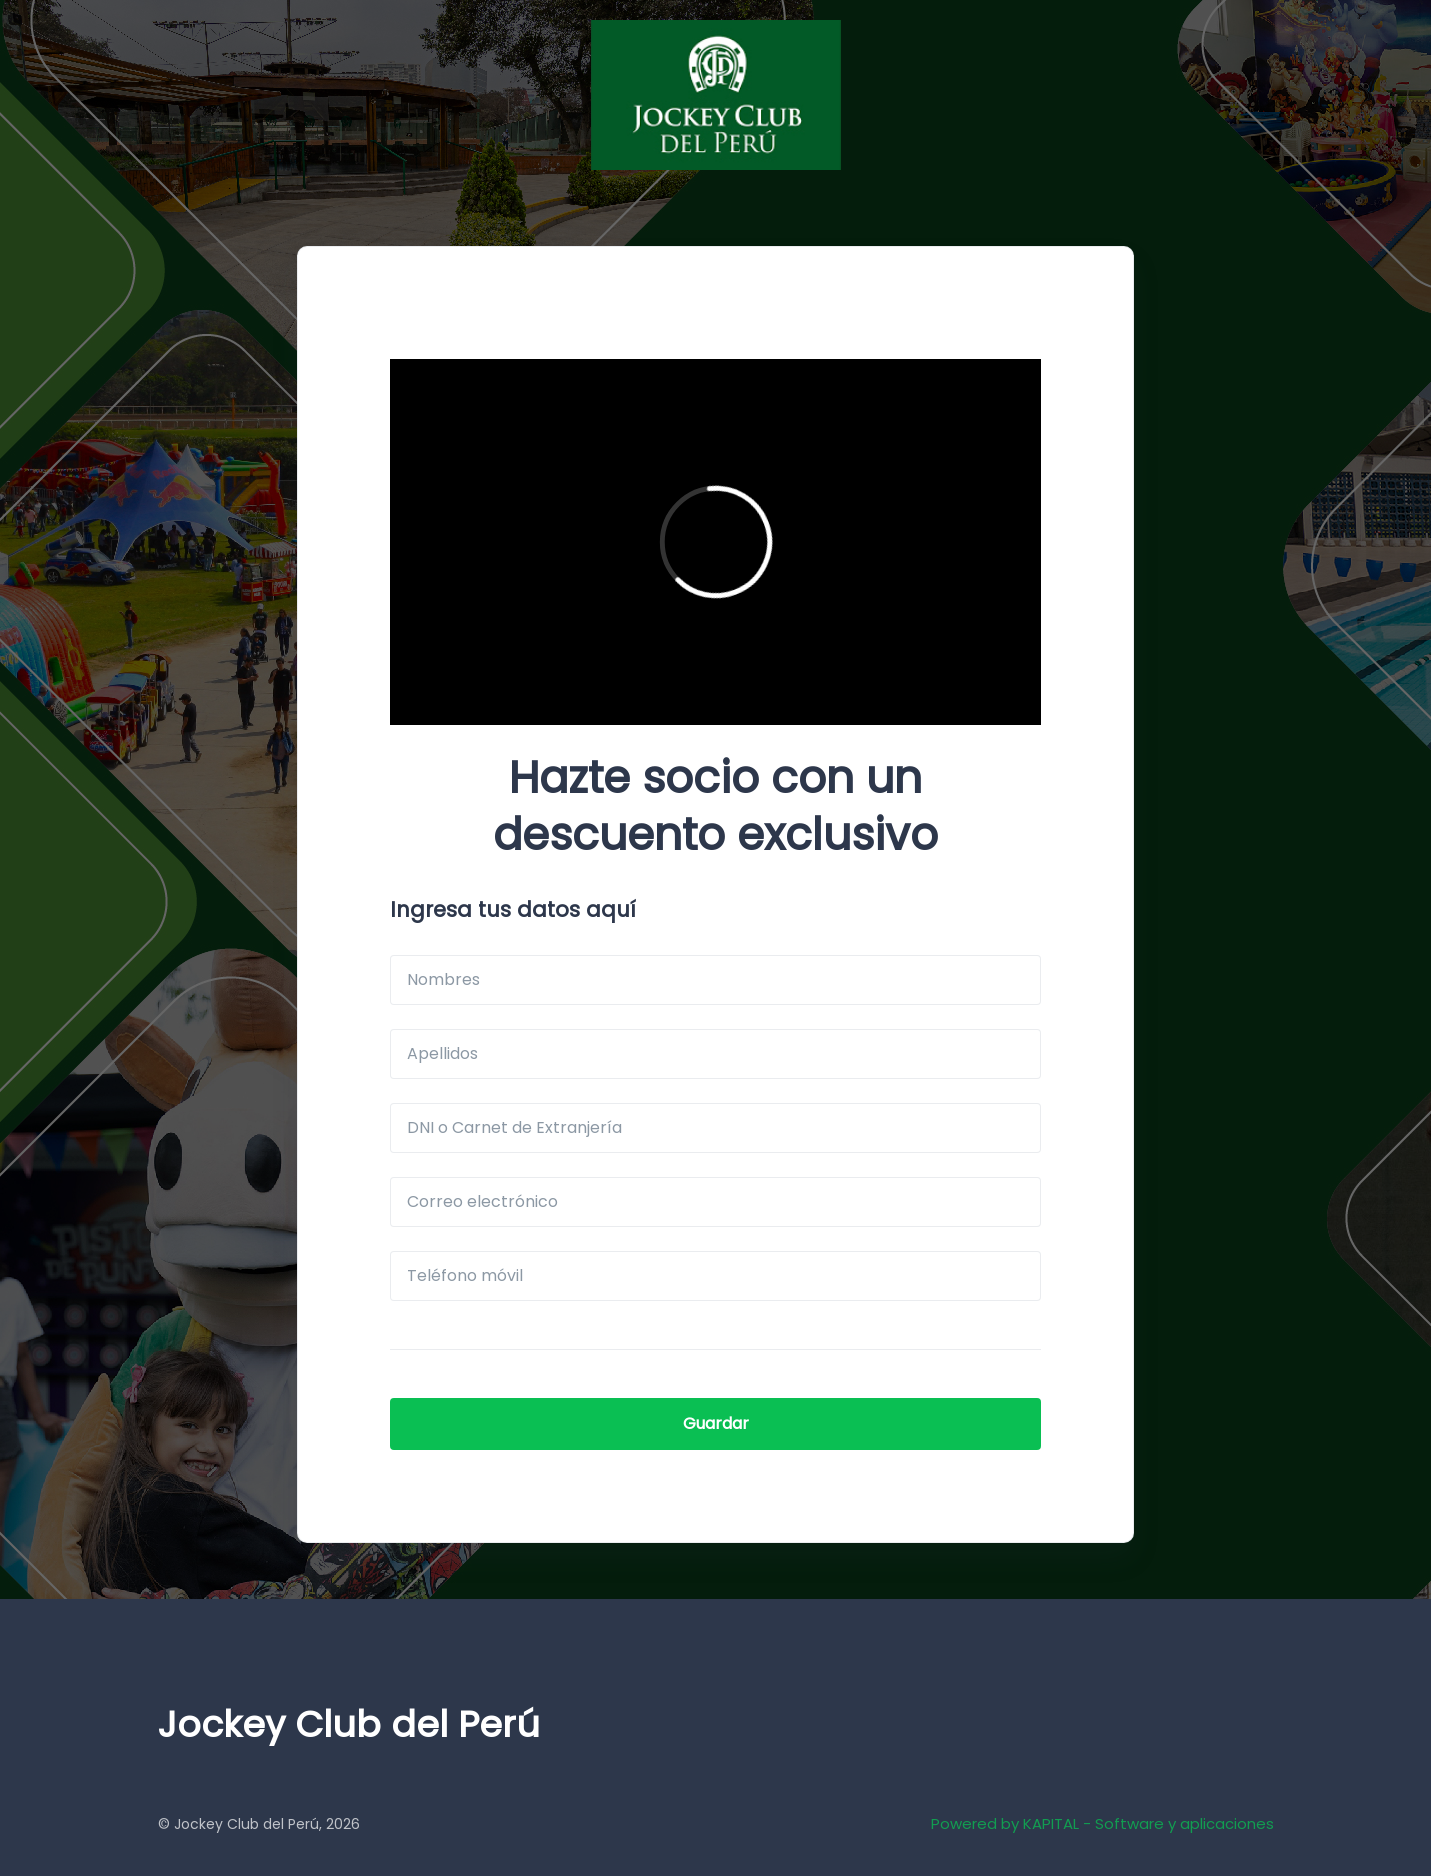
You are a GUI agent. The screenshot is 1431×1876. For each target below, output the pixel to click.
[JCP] (716, 95)
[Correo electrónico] (715, 1202)
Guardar (716, 1423)
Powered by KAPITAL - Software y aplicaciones (1102, 1823)
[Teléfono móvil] (715, 1276)
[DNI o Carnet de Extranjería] (715, 1128)
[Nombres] (715, 980)
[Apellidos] (715, 1054)
